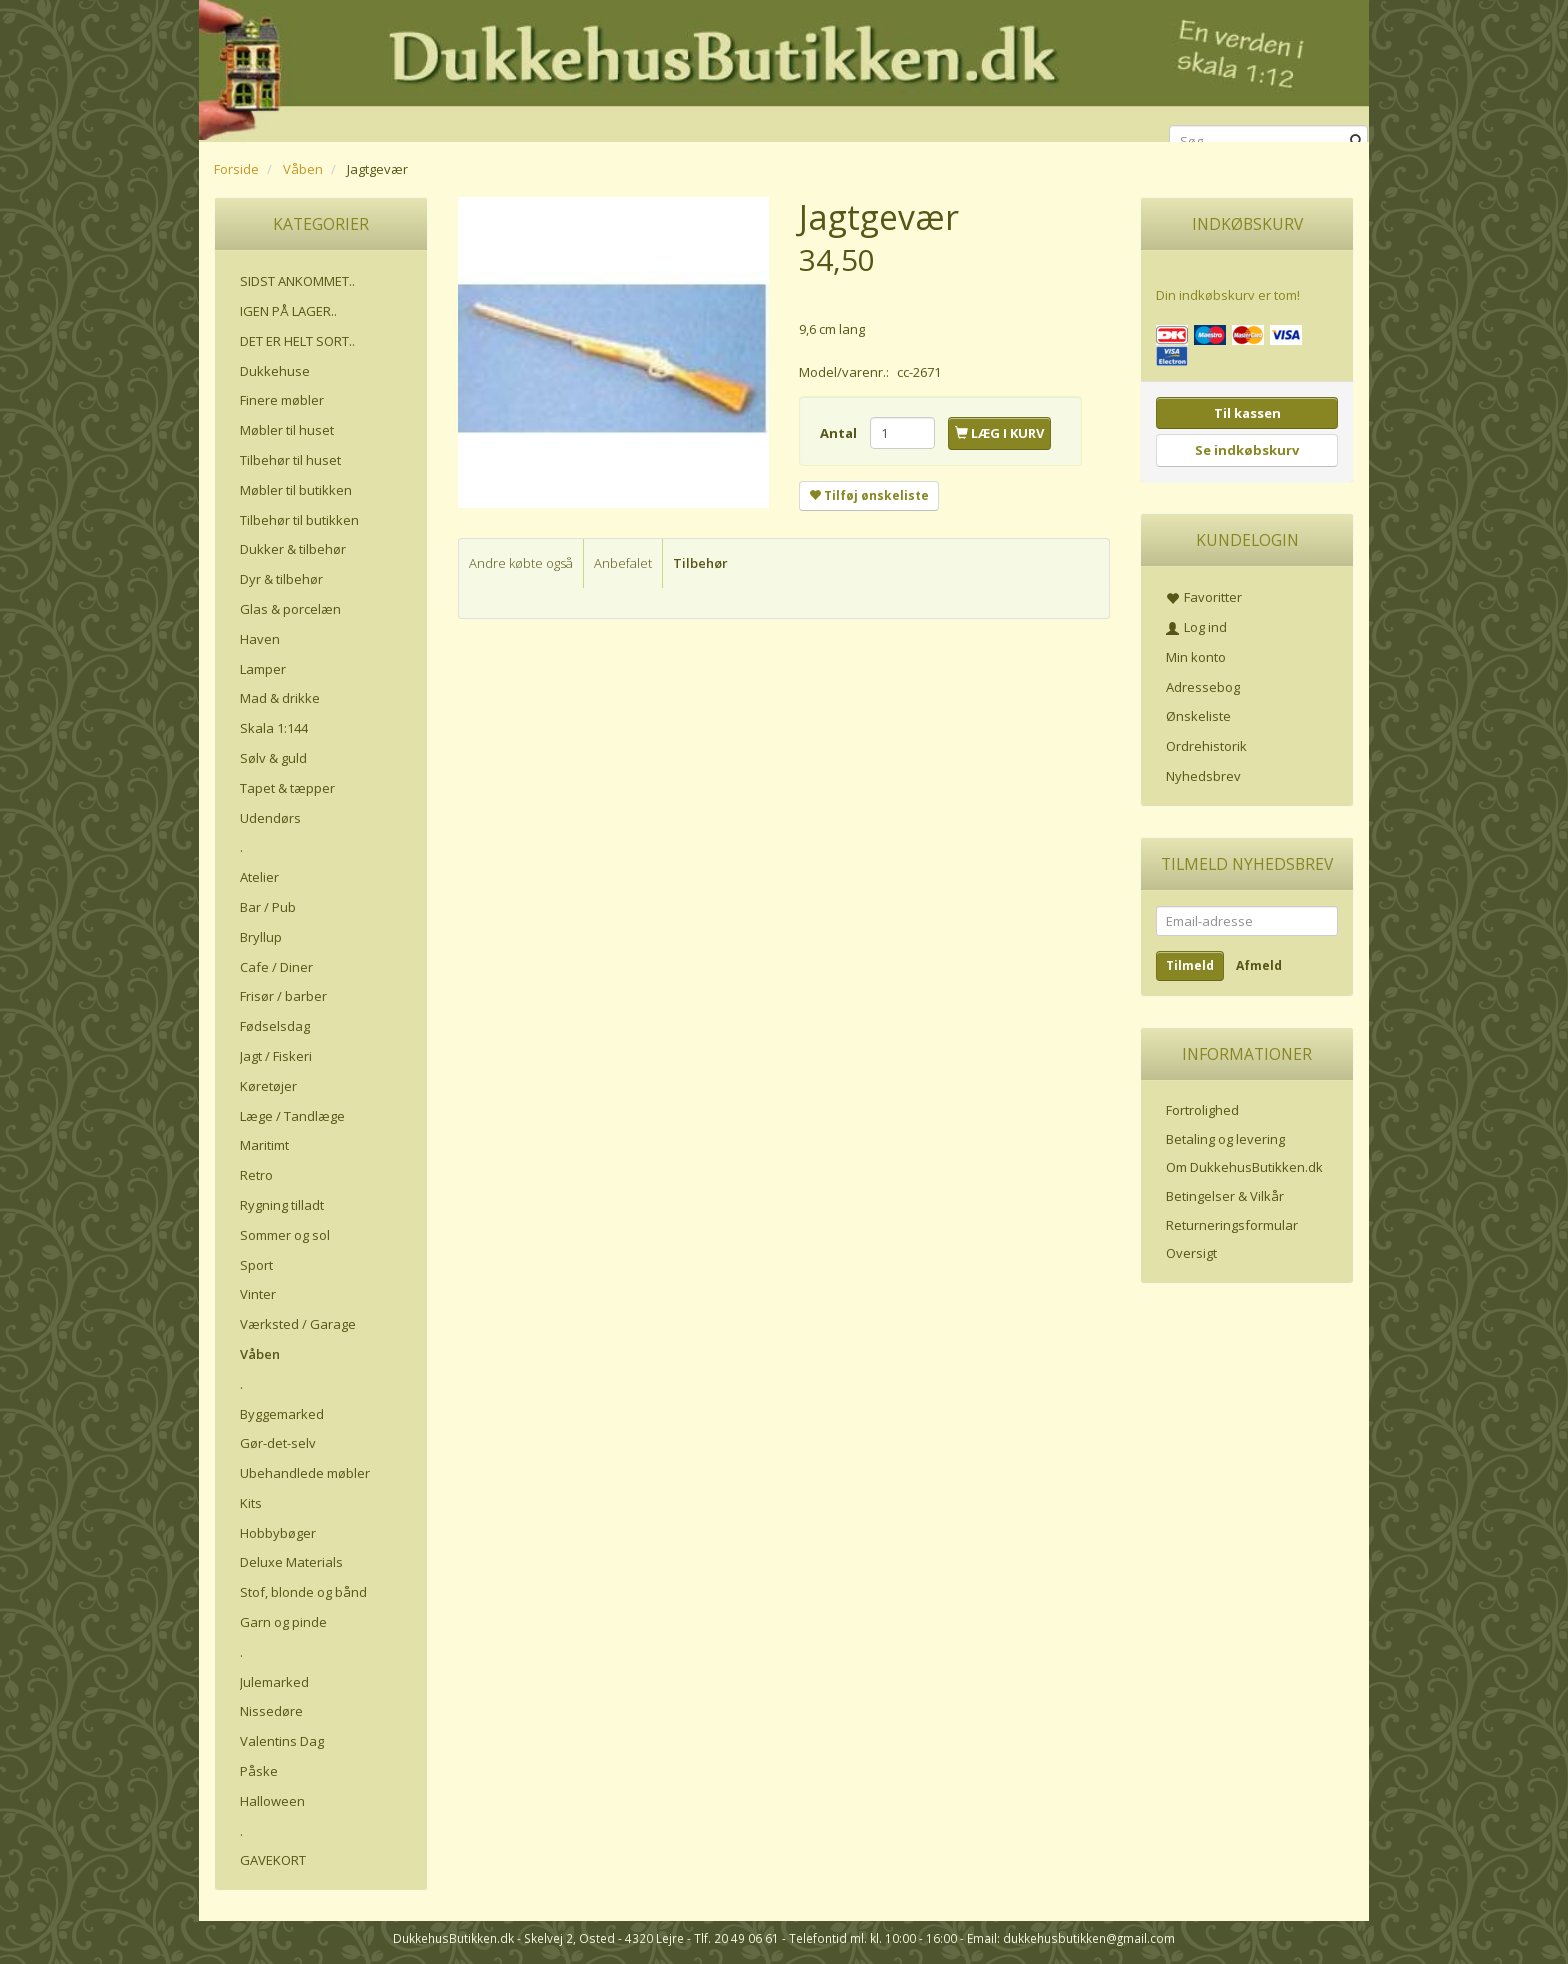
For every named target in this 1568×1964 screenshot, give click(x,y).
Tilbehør (700, 563)
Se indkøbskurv (1247, 450)
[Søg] (1356, 141)
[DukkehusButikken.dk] (784, 67)
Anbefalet (623, 563)
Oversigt (1191, 1253)
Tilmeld (1190, 965)
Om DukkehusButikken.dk (1244, 1167)
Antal (840, 433)
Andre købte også (521, 563)
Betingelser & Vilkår (1225, 1196)
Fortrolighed (1202, 1110)
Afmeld (1259, 965)
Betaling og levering (1225, 1139)
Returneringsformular (1232, 1225)
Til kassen (1247, 413)
